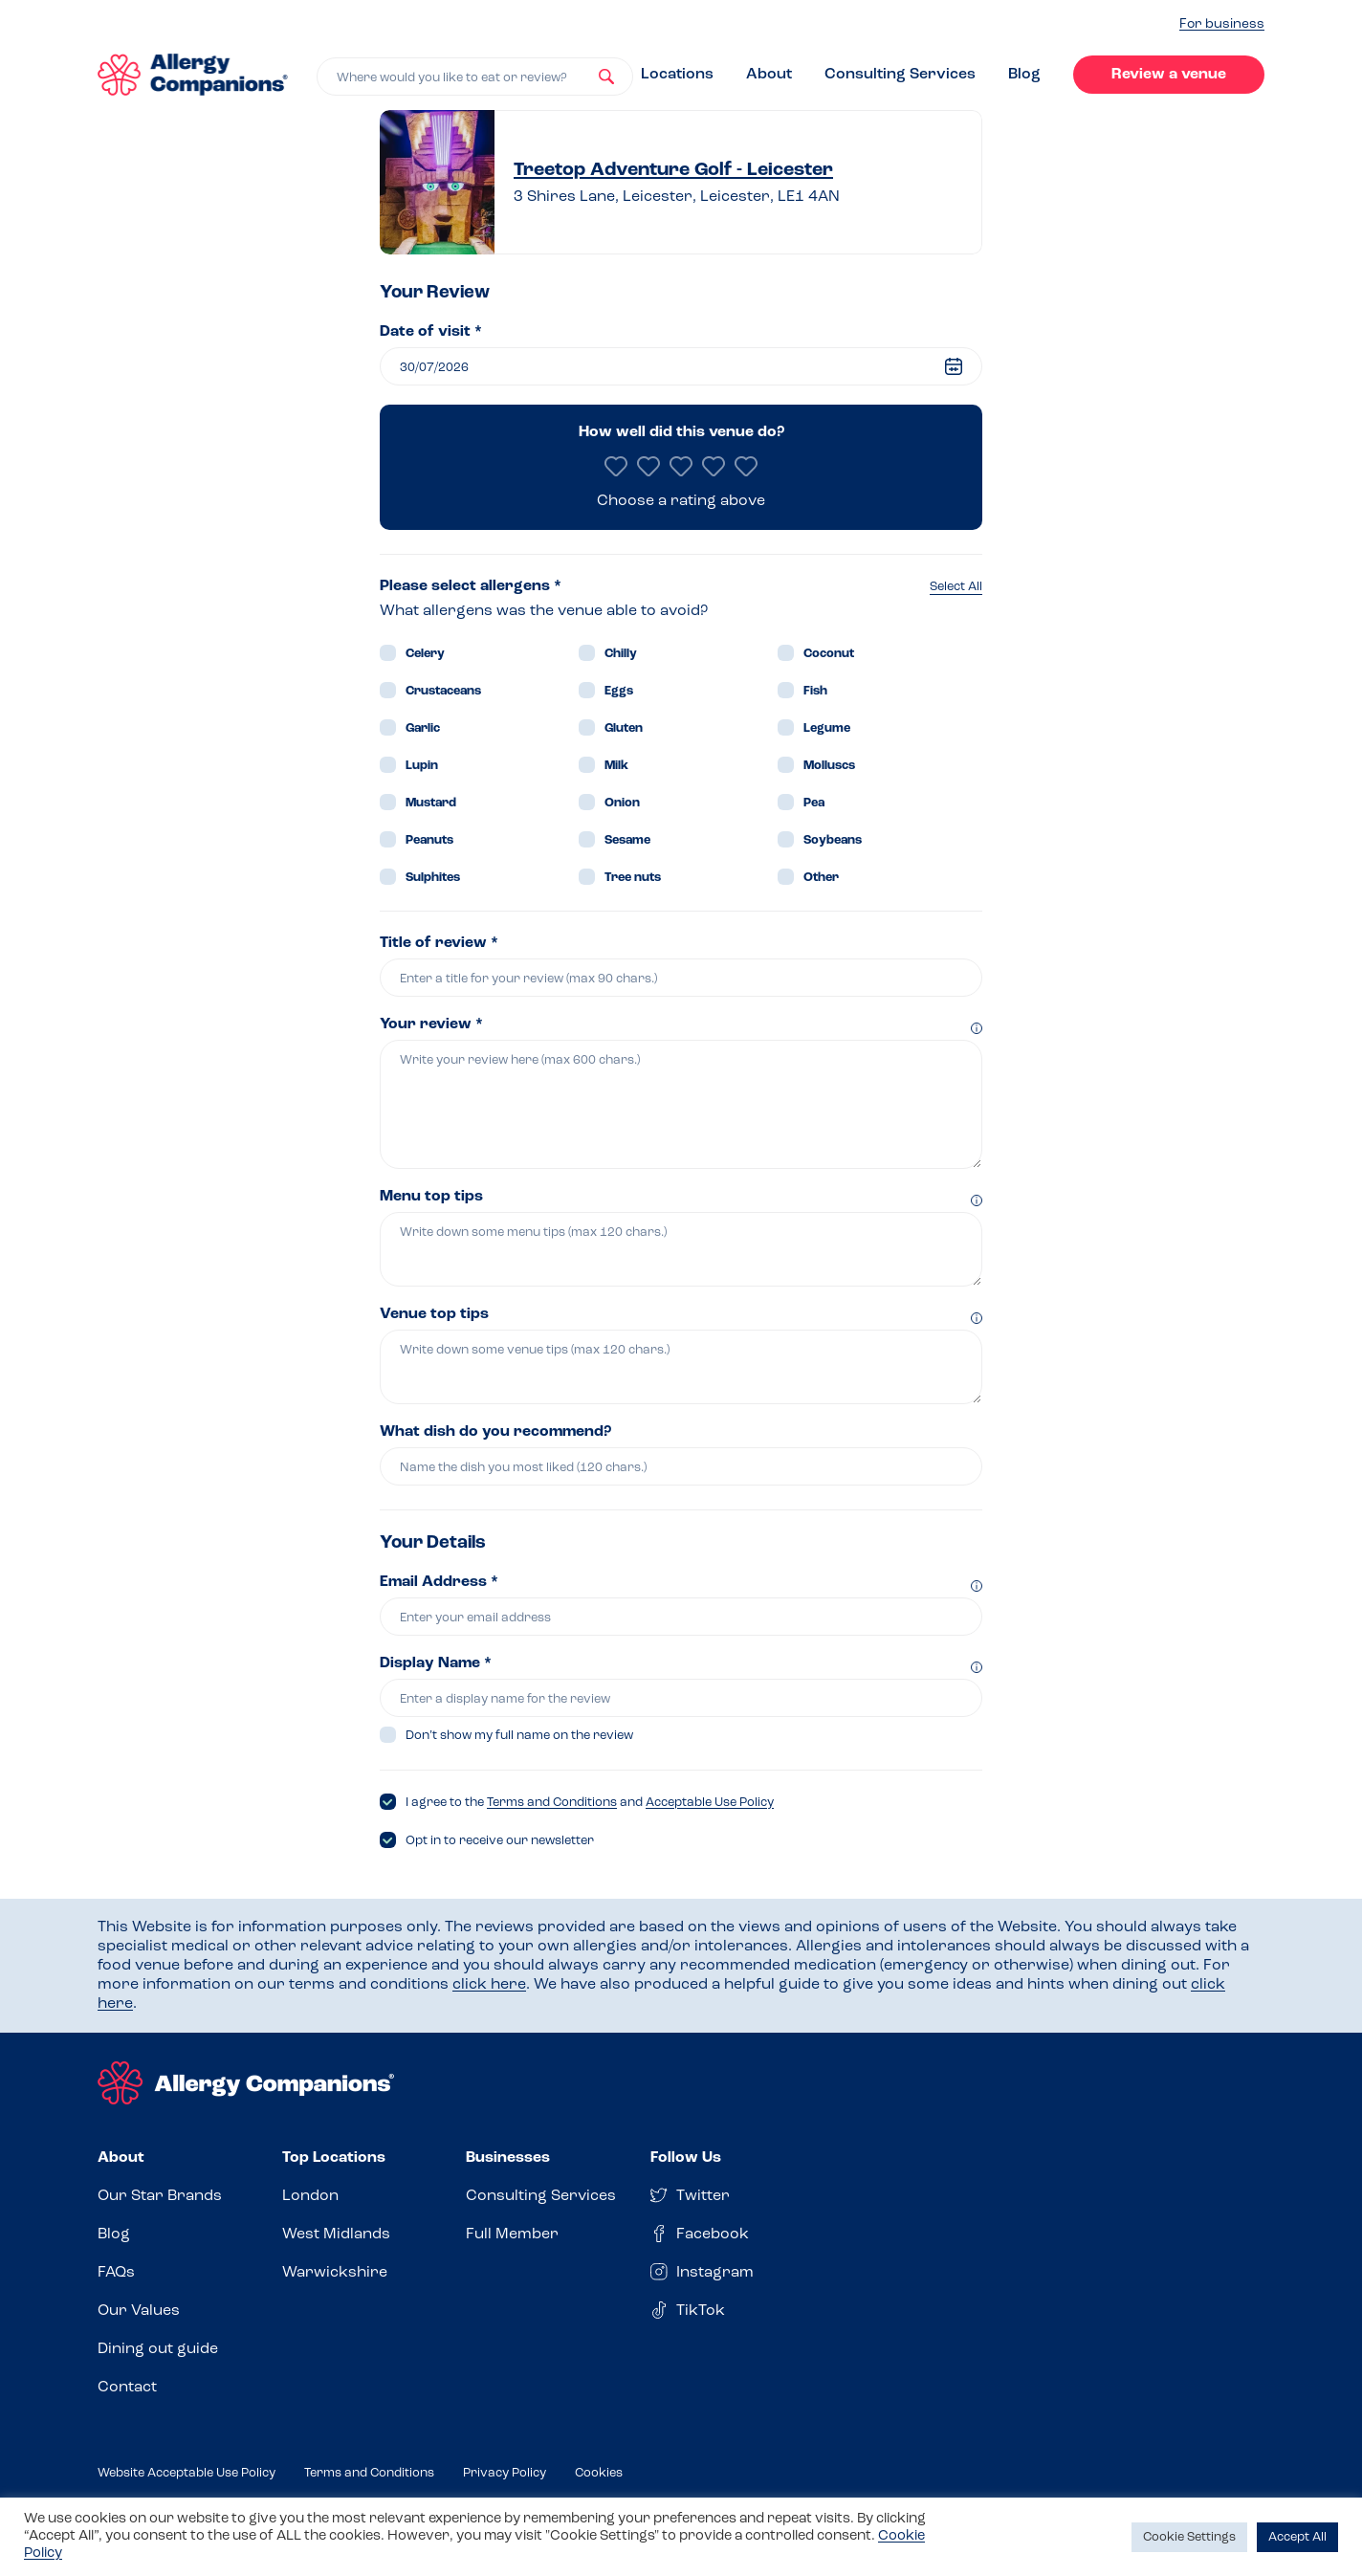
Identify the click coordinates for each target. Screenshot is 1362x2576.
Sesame (627, 840)
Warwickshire (334, 2272)
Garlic (423, 728)
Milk (616, 766)
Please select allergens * (470, 586)
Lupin (422, 766)
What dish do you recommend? (495, 1432)
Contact (127, 2387)
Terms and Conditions (552, 1802)
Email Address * (439, 1582)
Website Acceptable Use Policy (186, 2473)
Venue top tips (434, 1314)
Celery (425, 654)
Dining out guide (158, 2349)
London (310, 2196)
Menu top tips (431, 1196)
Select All (956, 587)
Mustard (431, 803)
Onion (622, 803)
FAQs (116, 2272)
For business (1221, 24)
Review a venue (1168, 74)
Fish (815, 691)
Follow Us (685, 2158)
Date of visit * (431, 332)
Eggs (618, 691)
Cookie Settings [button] (1189, 2537)
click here (489, 1985)
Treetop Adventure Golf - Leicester (673, 170)
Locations (677, 74)
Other (821, 877)
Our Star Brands (160, 2196)
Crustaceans (443, 691)
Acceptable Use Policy (710, 1802)
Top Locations (333, 2158)
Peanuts (429, 840)
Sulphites (433, 877)
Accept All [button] (1297, 2537)
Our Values (139, 2311)
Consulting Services (900, 74)
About (769, 74)
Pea (813, 803)
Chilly (620, 654)
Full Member (512, 2234)
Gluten (623, 728)
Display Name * (436, 1663)
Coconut (828, 654)
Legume (826, 728)
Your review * (431, 1024)
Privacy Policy (504, 2473)
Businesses (508, 2158)
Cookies (599, 2473)
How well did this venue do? (681, 432)
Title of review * (439, 943)
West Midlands (336, 2234)
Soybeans (832, 840)
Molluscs (829, 766)
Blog (1024, 74)
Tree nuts (632, 877)
